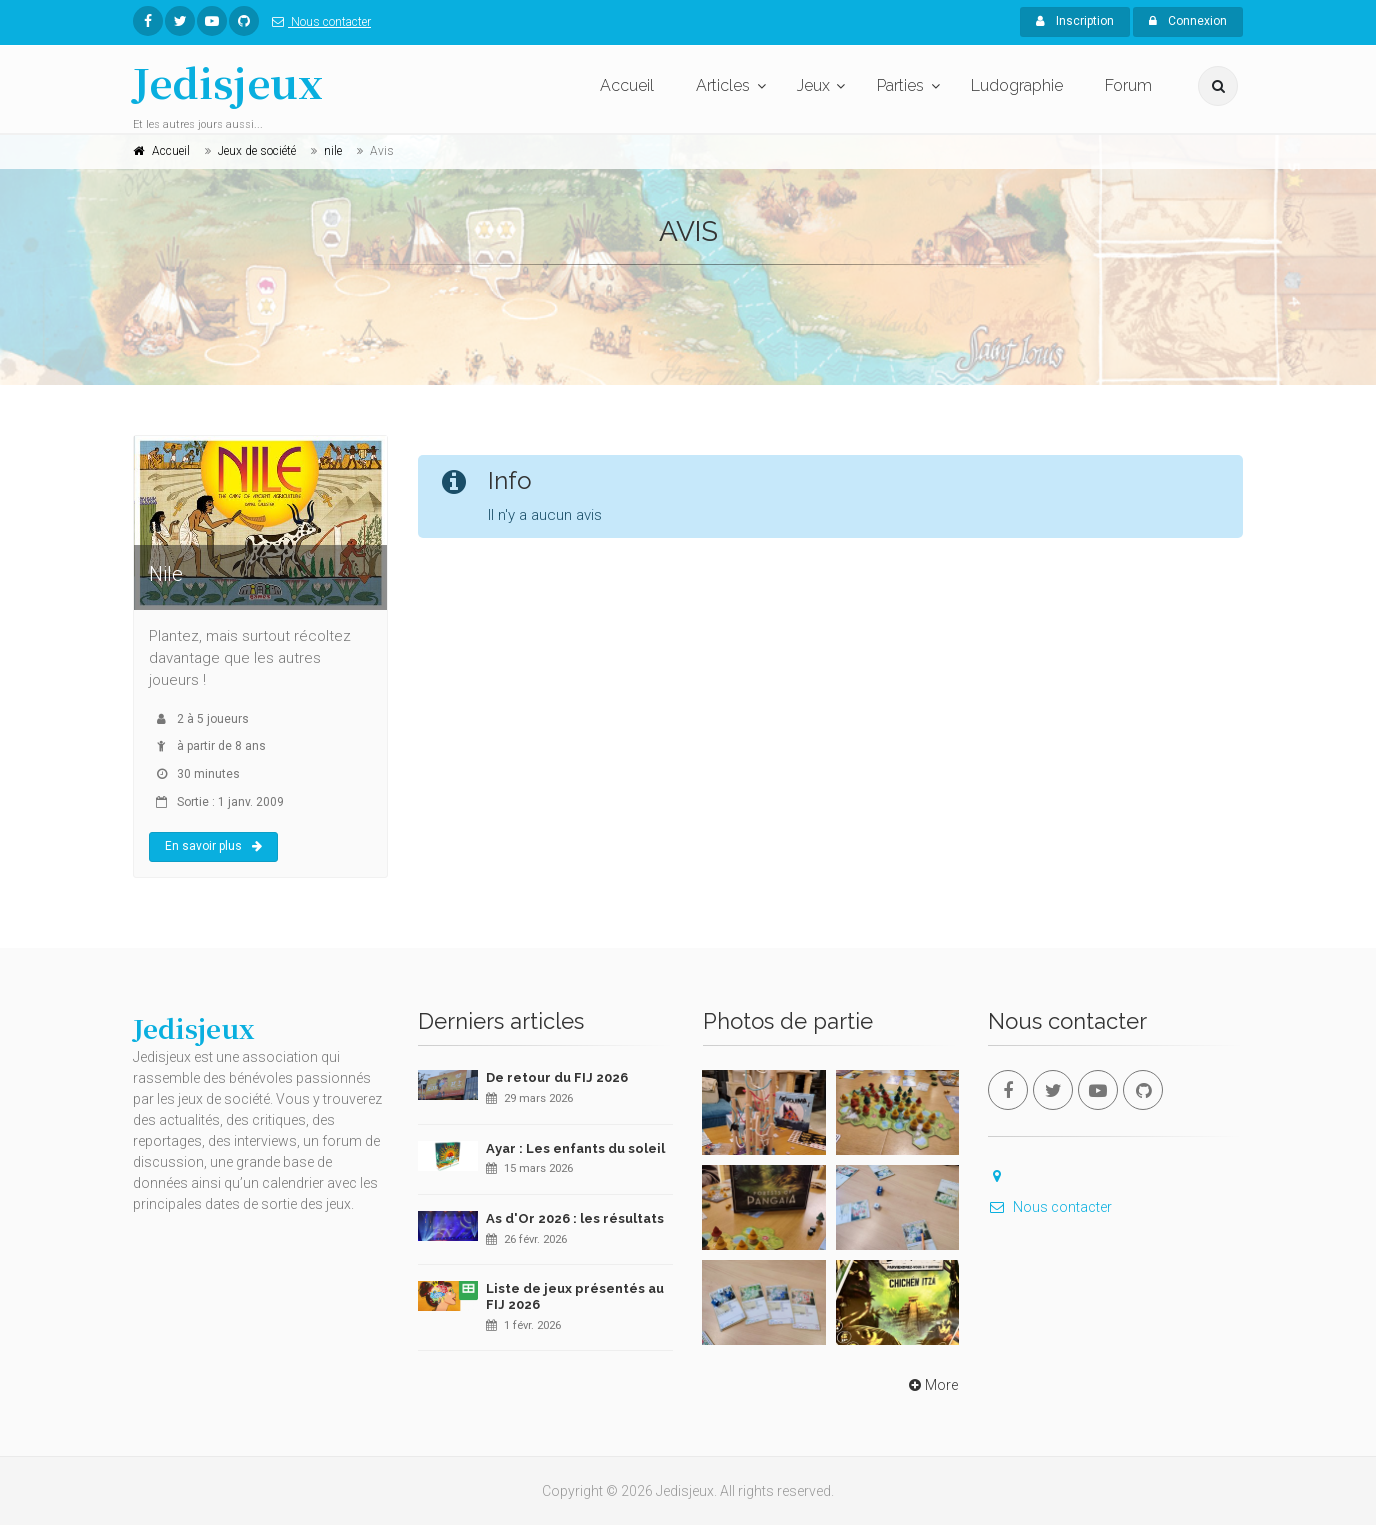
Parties (900, 85)
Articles (723, 85)
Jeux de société (257, 151)
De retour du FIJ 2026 (557, 1077)
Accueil (627, 85)
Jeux (813, 85)
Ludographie (1017, 85)
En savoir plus (213, 846)
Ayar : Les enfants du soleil (575, 1148)
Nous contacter (317, 22)
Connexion (1188, 21)
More (931, 1385)
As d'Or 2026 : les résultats (575, 1218)
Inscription (1075, 21)
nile (333, 151)
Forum (1128, 85)
